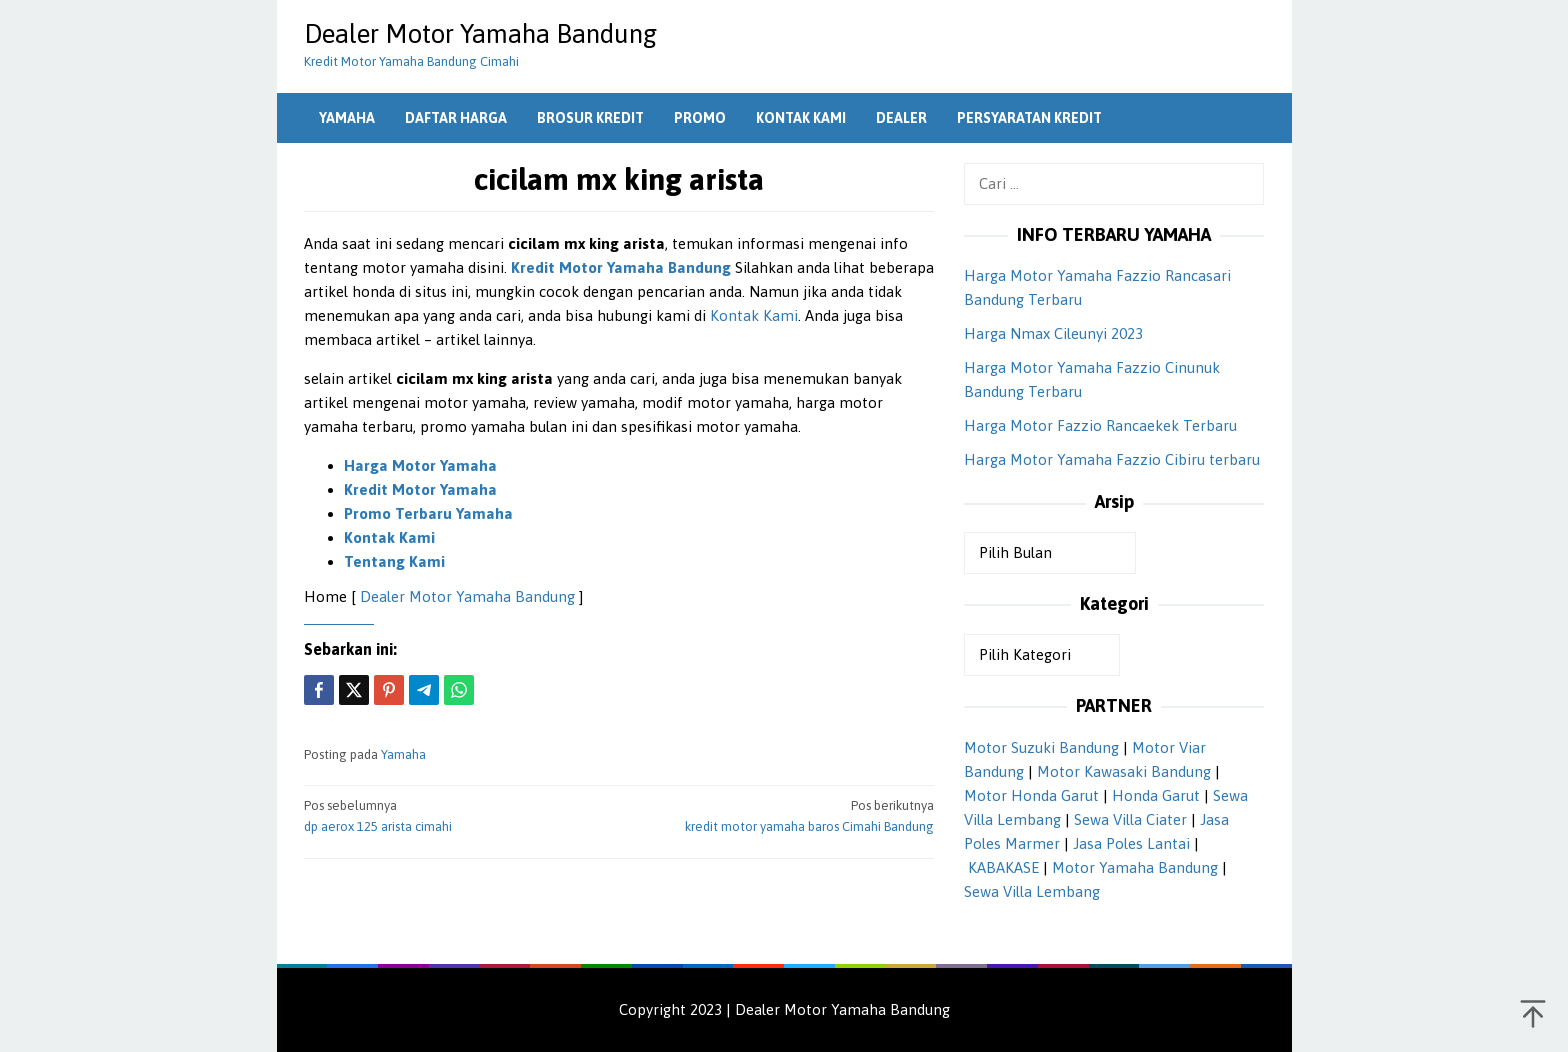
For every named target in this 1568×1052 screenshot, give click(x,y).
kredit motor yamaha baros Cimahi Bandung (783, 815)
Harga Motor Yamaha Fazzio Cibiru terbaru (1112, 459)
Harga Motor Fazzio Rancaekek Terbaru (1100, 425)
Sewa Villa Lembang (1032, 891)
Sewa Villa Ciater (1130, 819)
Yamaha (403, 754)
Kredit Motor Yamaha (420, 489)
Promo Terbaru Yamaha (428, 513)
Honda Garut (1156, 795)
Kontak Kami (754, 315)
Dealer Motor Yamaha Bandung (480, 34)
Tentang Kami (394, 561)
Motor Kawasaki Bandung (1124, 771)
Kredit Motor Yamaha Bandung (621, 267)
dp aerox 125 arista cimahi (455, 815)
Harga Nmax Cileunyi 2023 (1053, 333)
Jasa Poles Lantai (1131, 843)
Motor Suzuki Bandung (1041, 747)
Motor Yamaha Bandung (1135, 867)
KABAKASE (1003, 867)
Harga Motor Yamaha (420, 465)
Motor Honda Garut (1031, 795)
